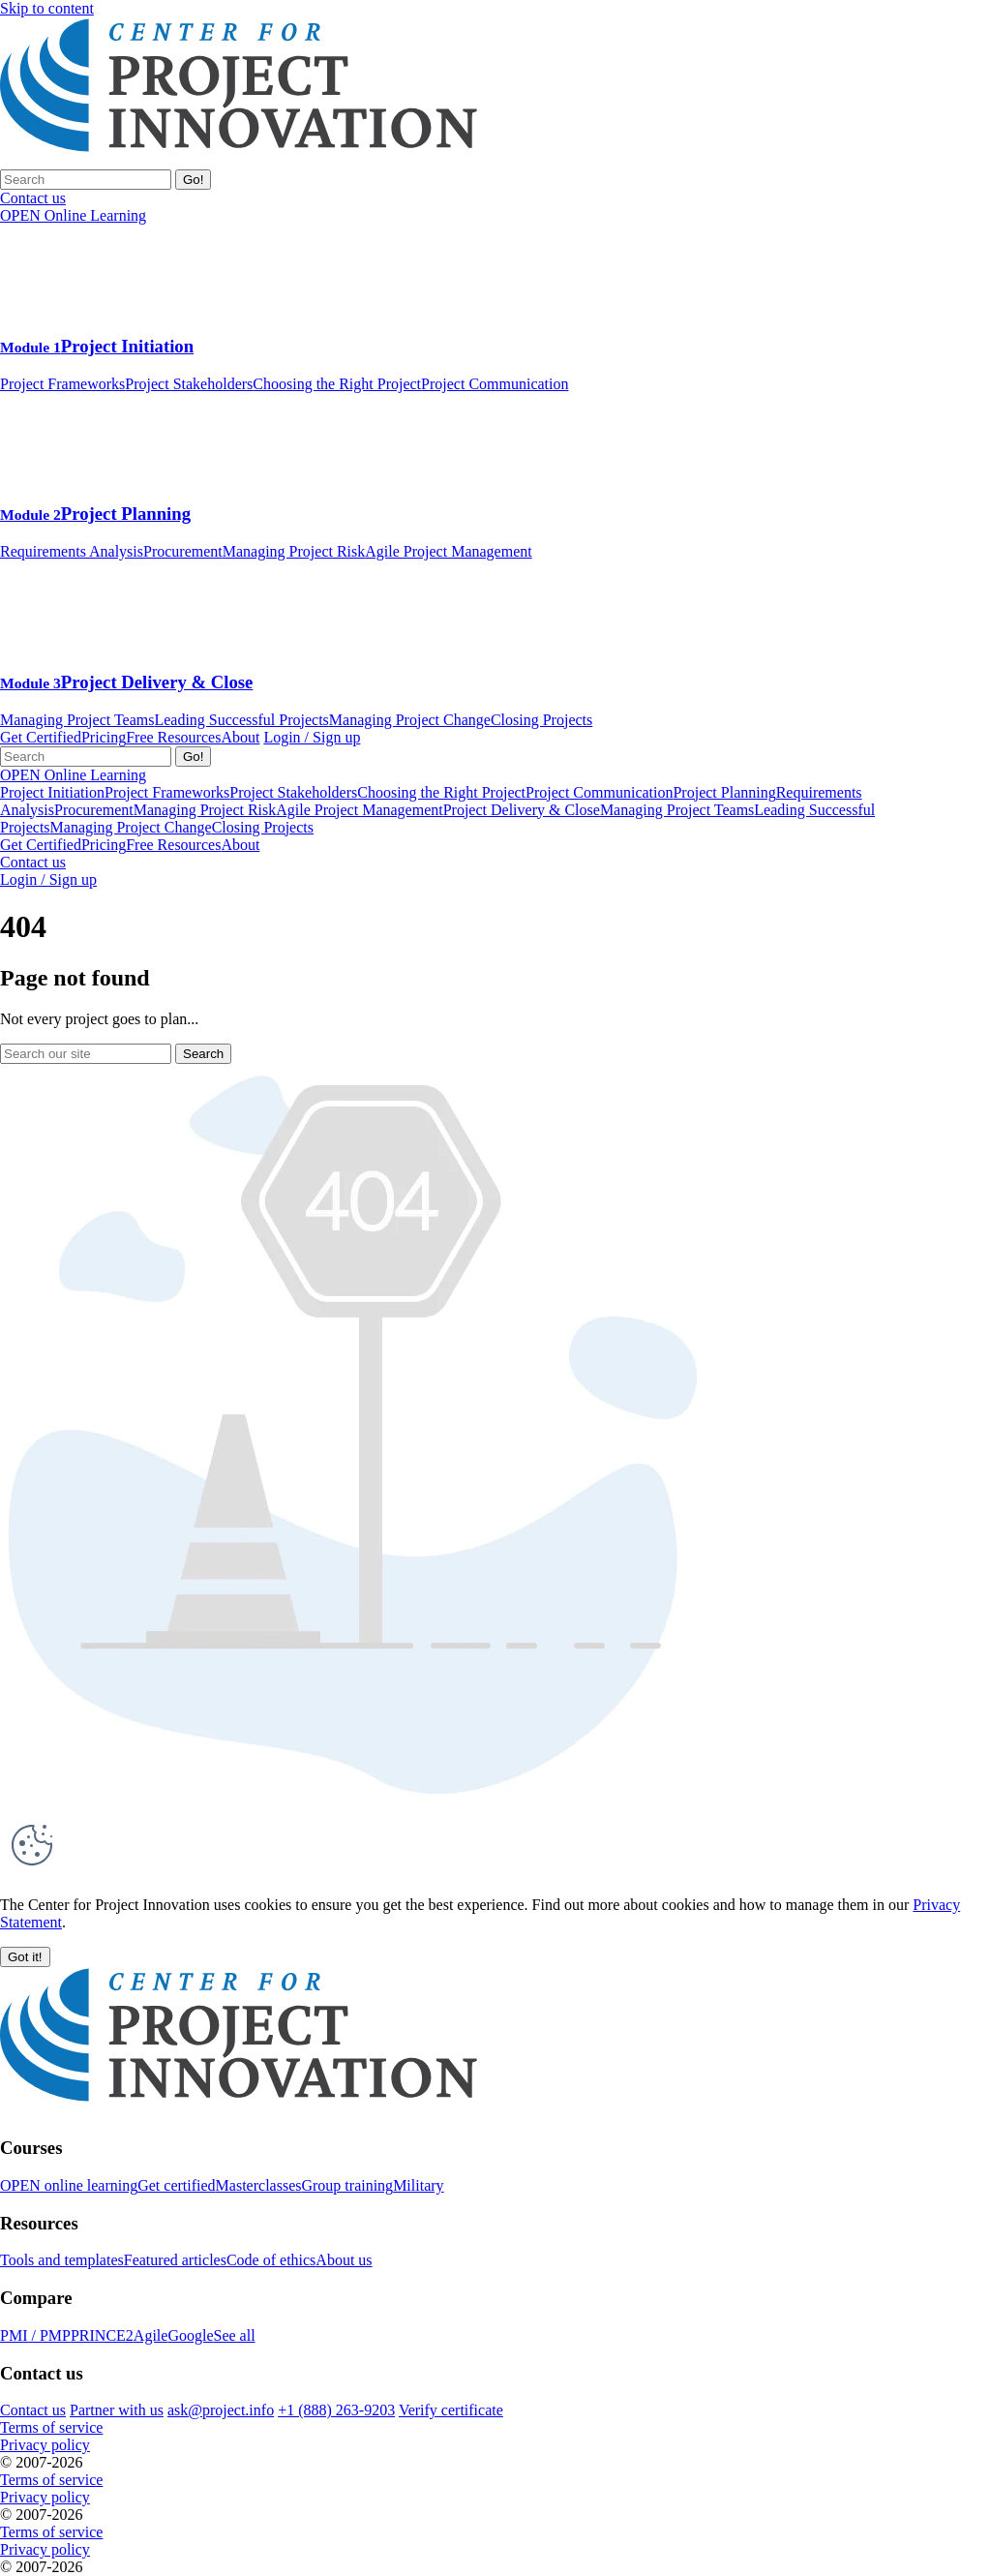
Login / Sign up (311, 737)
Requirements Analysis (71, 551)
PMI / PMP (35, 2335)
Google (190, 2335)
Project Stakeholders (189, 384)
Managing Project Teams (77, 720)
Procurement (183, 551)
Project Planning (95, 513)
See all (234, 2335)
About (240, 737)
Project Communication (494, 384)
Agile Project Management (448, 551)
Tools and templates (62, 2260)
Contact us (33, 862)
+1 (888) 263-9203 (336, 2410)
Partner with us (117, 2410)
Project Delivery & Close (126, 682)
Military (418, 2185)
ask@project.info (220, 2410)
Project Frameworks (62, 384)
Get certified (176, 2185)
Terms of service (51, 2427)
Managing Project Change (410, 720)
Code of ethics (270, 2260)
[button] (25, 1957)
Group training (347, 2185)
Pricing (103, 737)
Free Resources (173, 737)
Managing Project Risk (294, 551)
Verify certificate (451, 2410)
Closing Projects (541, 720)
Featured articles (175, 2260)
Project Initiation (97, 346)
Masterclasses (259, 2185)
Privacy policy (45, 2445)
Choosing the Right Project (337, 384)
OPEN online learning (68, 2185)
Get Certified (40, 737)
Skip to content (47, 8)
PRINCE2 (102, 2335)
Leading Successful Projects (241, 720)
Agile (151, 2335)
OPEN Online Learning (73, 215)
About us (343, 2260)
